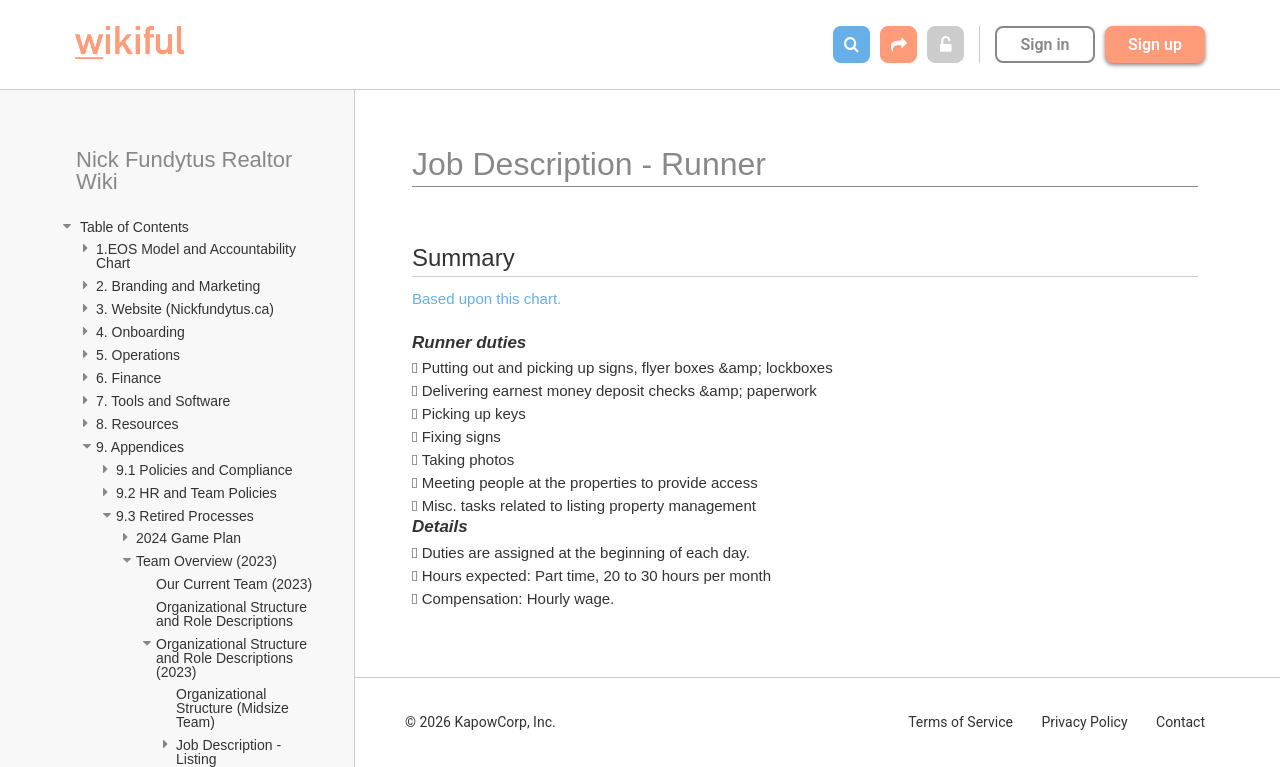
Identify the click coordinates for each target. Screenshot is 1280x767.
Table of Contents (132, 227)
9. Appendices (142, 447)
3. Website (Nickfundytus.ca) (185, 309)
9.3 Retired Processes (187, 516)
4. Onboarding (142, 332)
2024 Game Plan (190, 538)
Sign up (1155, 44)
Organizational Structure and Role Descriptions (233, 614)
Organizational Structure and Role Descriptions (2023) (233, 658)
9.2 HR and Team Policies (198, 493)
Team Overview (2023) (206, 561)
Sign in (1044, 44)
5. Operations (138, 355)
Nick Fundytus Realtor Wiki (187, 170)
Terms (960, 722)
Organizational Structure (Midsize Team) (234, 708)
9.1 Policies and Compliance (206, 470)
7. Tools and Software (163, 401)
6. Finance (128, 378)
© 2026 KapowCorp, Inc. (480, 722)
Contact (1180, 722)
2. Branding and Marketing (178, 286)
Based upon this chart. (486, 298)
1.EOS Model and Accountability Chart (198, 256)
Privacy (1084, 722)
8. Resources (137, 424)
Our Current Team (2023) (234, 584)
